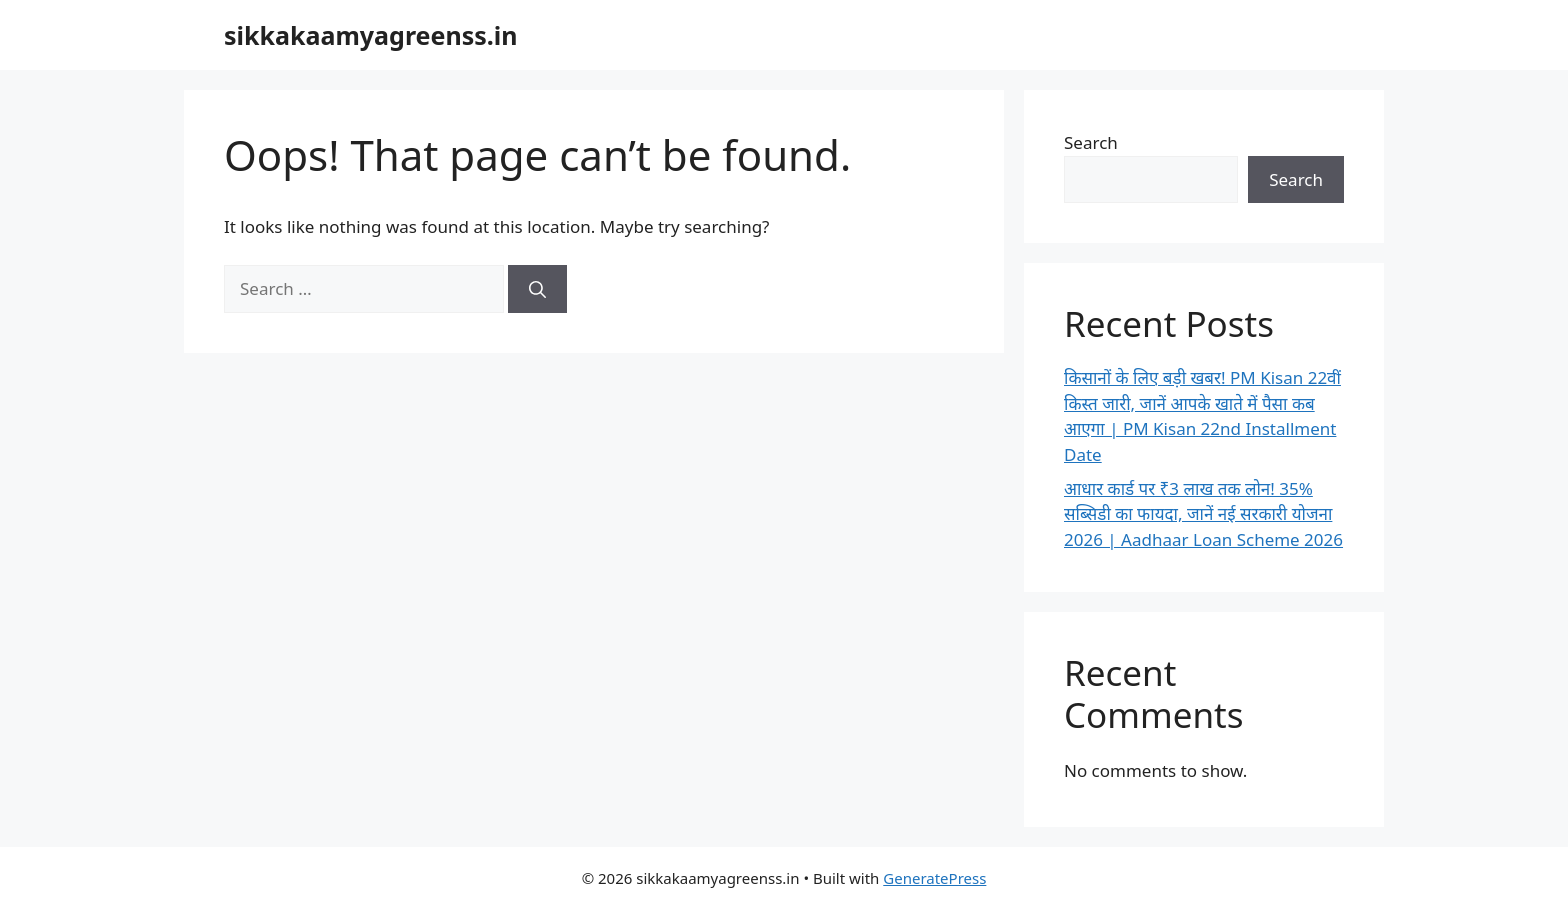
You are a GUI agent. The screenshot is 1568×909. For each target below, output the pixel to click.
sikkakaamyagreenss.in (371, 35)
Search (1091, 142)
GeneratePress (934, 878)
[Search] (537, 289)
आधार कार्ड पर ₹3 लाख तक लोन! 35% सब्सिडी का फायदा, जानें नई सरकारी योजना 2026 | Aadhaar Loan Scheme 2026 (1203, 514)
